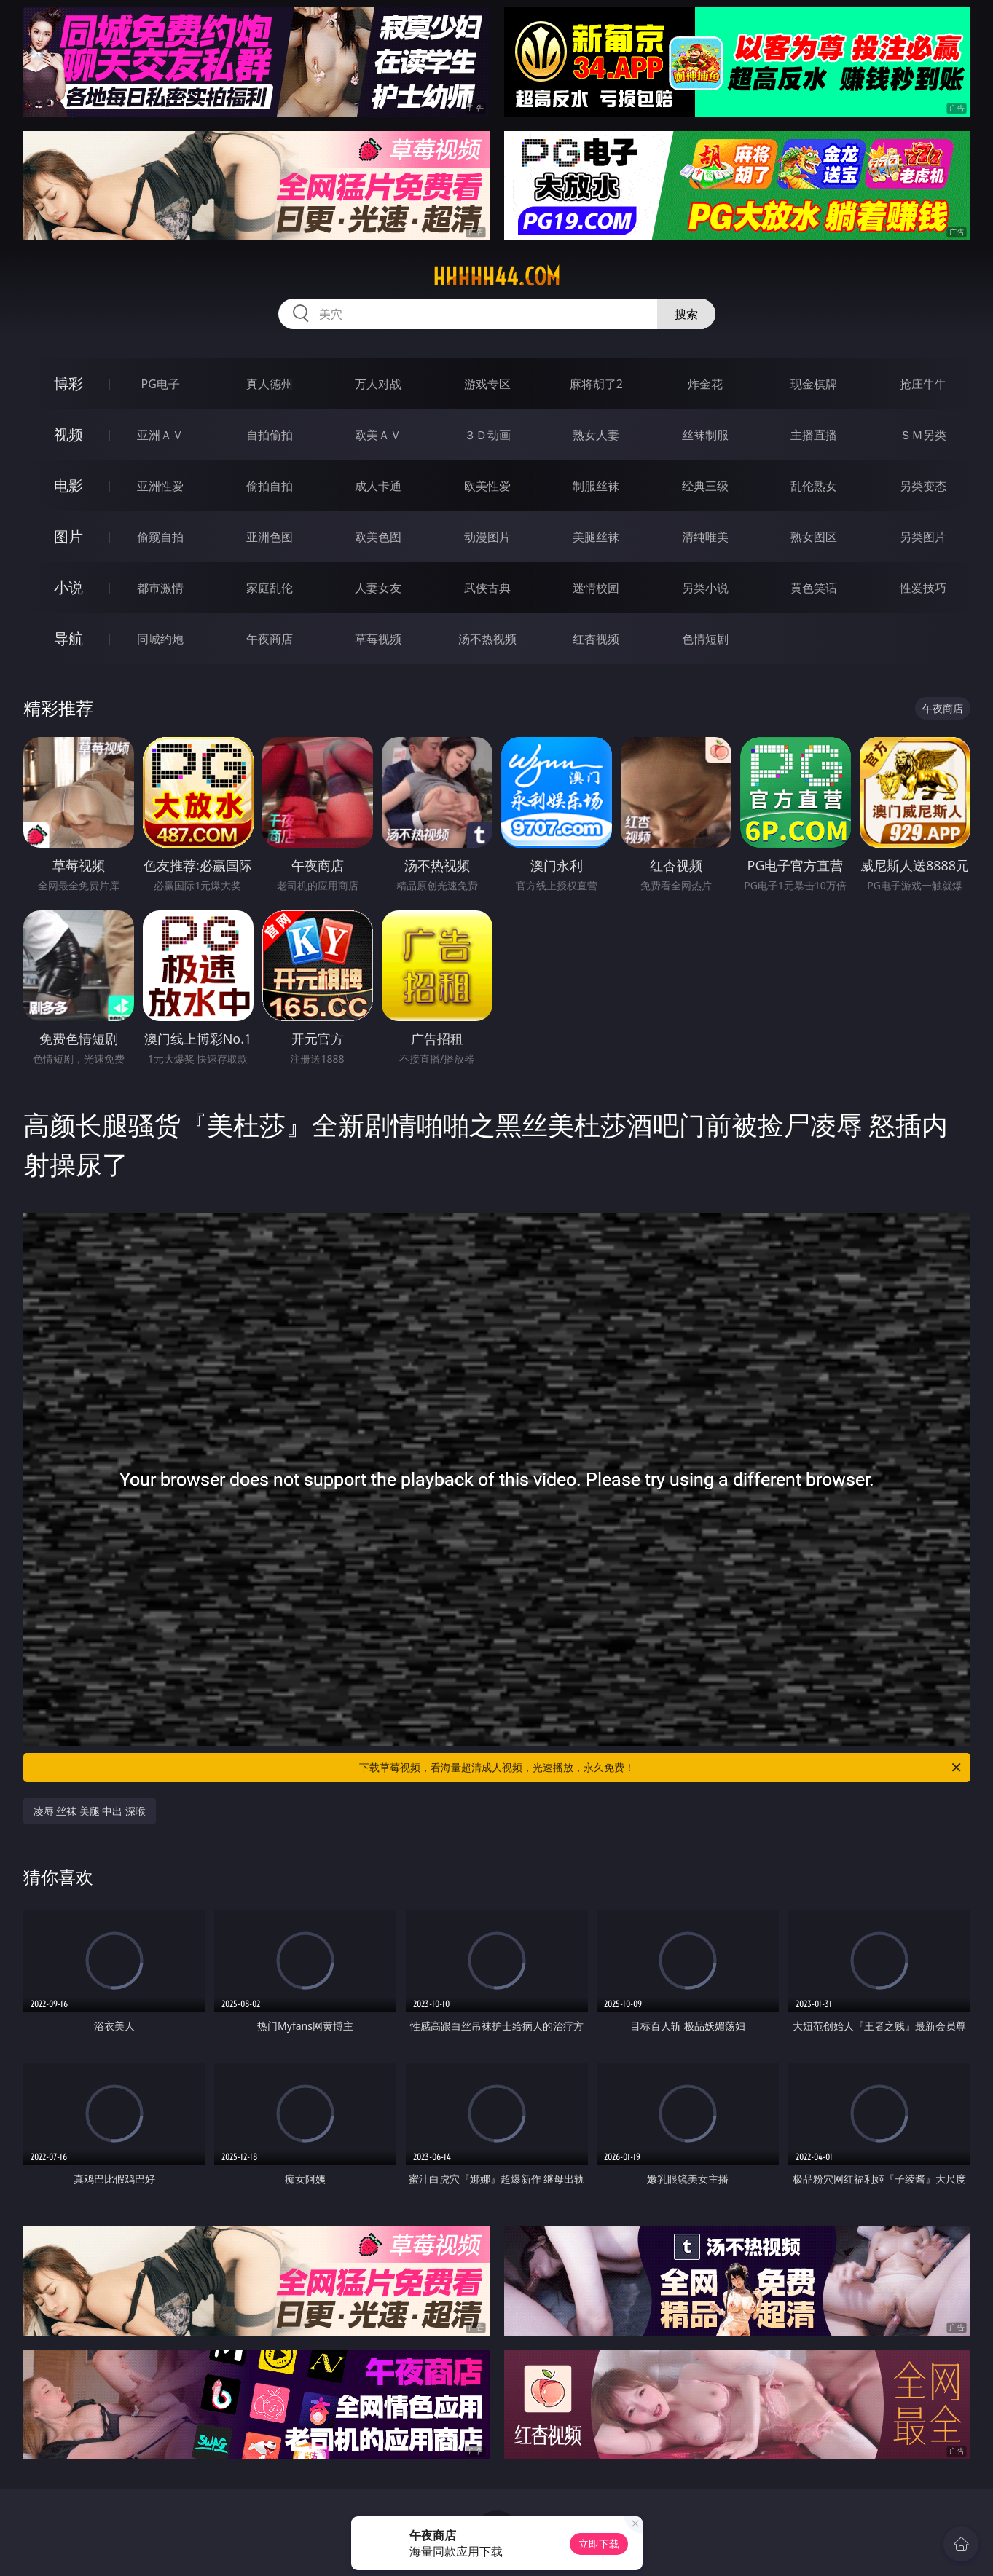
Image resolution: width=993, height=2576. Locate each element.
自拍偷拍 (269, 435)
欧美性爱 (487, 486)
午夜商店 (269, 639)
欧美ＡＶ (378, 435)
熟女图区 (813, 537)
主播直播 (813, 435)
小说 (68, 587)
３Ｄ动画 (487, 435)
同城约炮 (160, 639)
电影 (68, 485)
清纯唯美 (705, 537)
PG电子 (160, 384)
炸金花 (705, 384)
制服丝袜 (596, 486)
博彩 (68, 383)
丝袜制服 (705, 435)
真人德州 (269, 384)
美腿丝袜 (596, 537)
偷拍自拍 (269, 486)
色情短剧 (705, 639)
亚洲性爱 (160, 486)
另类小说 (705, 588)
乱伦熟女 (813, 486)
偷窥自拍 (160, 537)
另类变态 (923, 486)
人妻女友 (378, 588)
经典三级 (705, 486)
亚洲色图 (269, 537)
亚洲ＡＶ (160, 435)
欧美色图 (378, 537)
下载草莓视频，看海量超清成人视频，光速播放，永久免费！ (661, 1767)
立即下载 (598, 2544)
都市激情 (160, 588)
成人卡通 (378, 486)
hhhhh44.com (496, 276)
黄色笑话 (813, 588)
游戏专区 (487, 384)
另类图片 (923, 537)
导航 (68, 638)
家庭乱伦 (269, 588)
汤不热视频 (487, 639)
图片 (68, 536)
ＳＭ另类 (923, 435)
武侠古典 (487, 588)
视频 (68, 434)
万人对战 (378, 384)
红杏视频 (596, 639)
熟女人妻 (596, 435)
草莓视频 (378, 639)
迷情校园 (596, 588)
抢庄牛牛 (923, 384)
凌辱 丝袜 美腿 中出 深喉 (90, 1811)
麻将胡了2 (596, 384)
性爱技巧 (923, 588)
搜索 (686, 314)
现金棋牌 (813, 384)
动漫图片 (487, 537)
